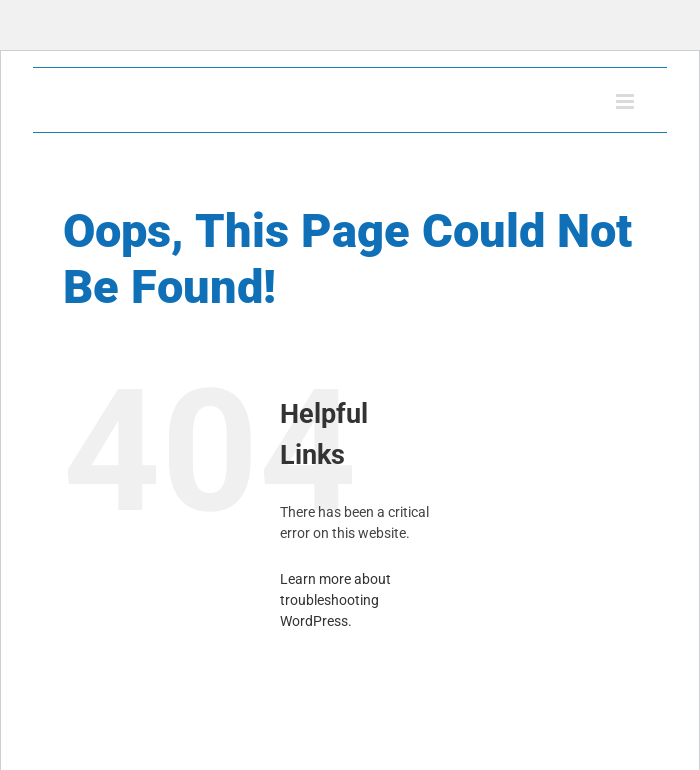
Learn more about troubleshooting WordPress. (335, 600)
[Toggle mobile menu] (626, 101)
